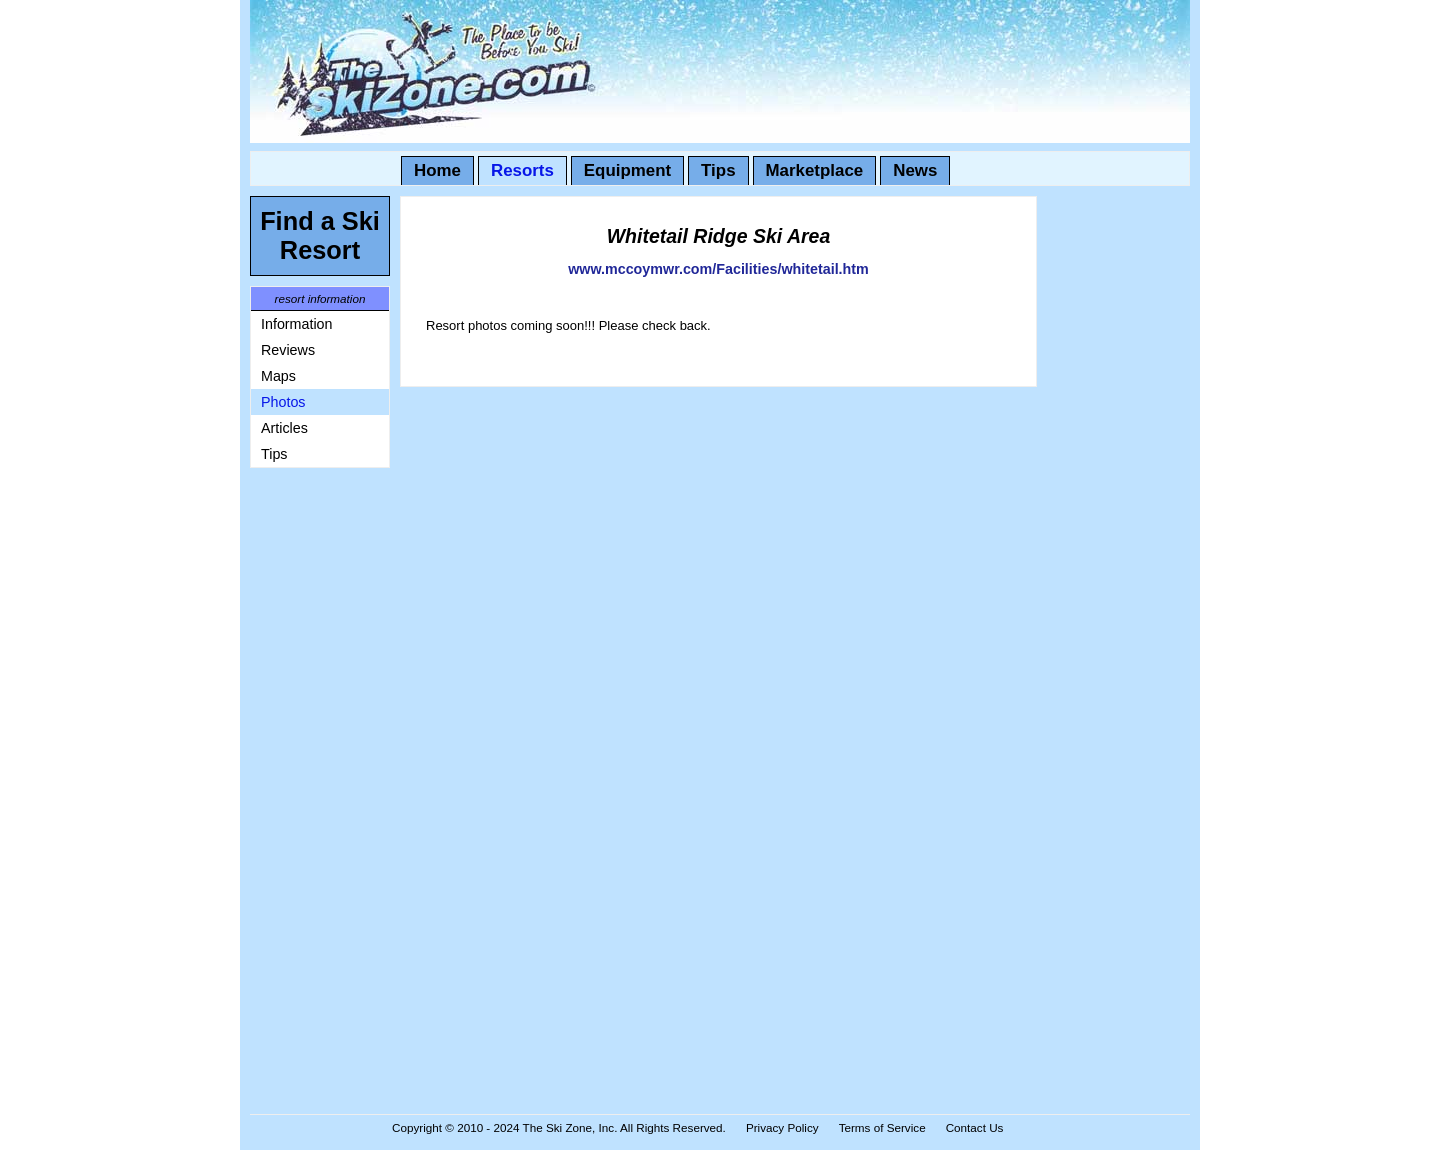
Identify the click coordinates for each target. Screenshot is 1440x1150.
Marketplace (815, 170)
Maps (278, 376)
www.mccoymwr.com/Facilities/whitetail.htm (718, 269)
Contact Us (975, 1127)
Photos (283, 402)
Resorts (522, 170)
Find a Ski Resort (320, 235)
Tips (718, 170)
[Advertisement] (310, 778)
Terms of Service (882, 1127)
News (915, 170)
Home (437, 170)
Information (297, 324)
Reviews (288, 350)
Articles (284, 428)
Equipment (627, 170)
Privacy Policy (782, 1127)
